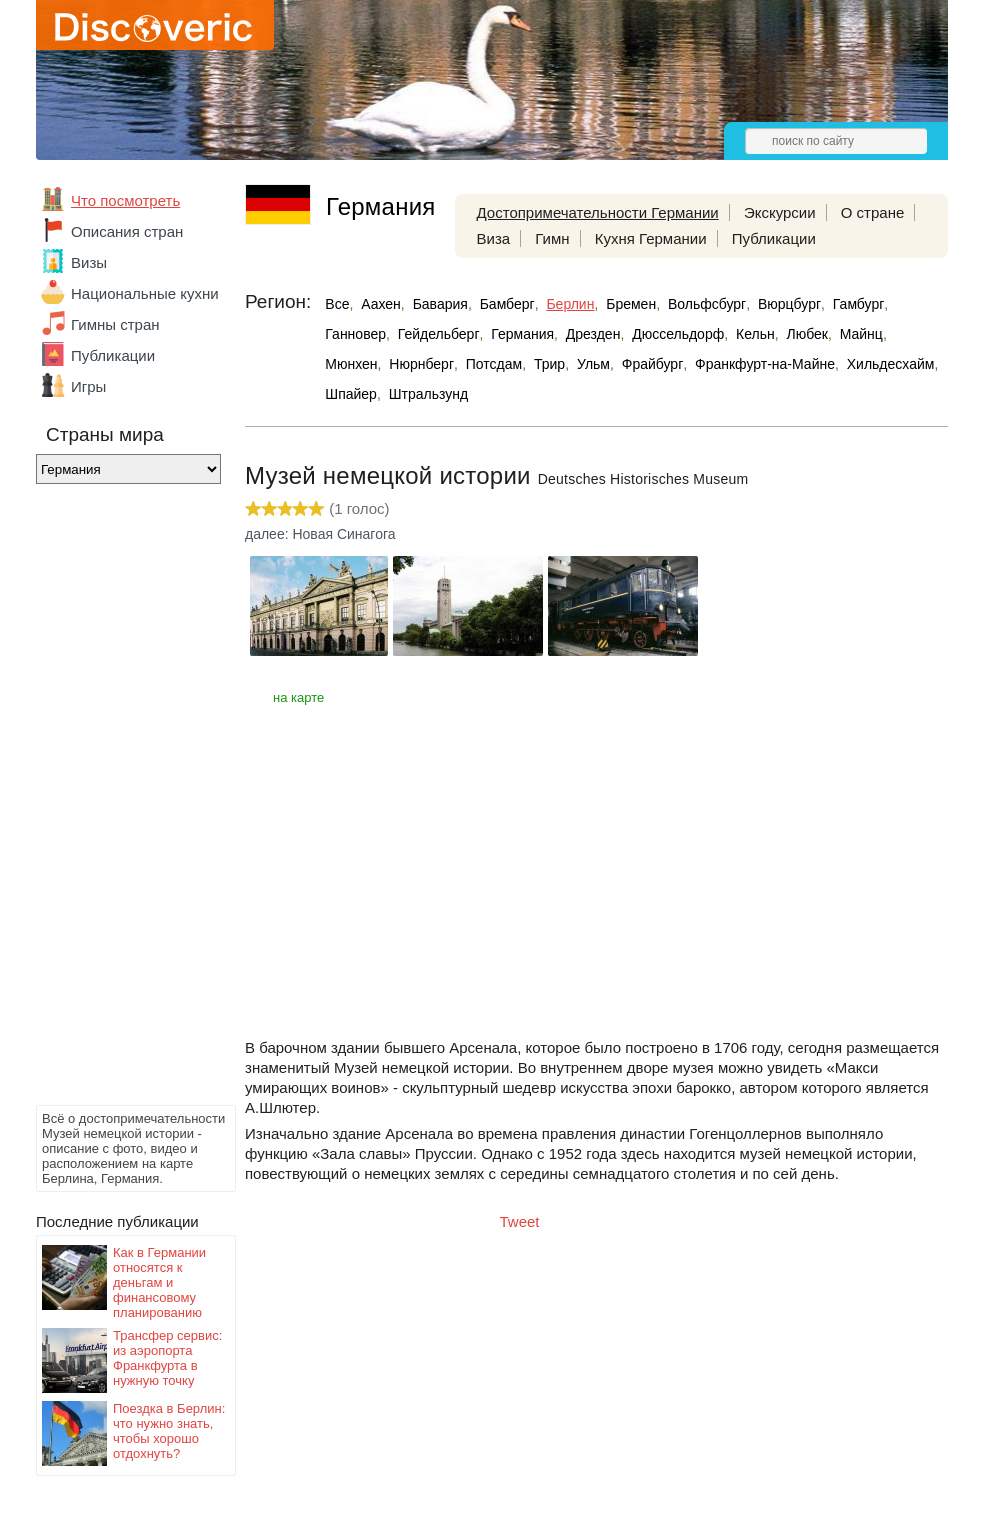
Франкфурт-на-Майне (765, 364)
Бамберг (507, 304)
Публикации (113, 355)
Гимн (552, 238)
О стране (873, 212)
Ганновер (355, 334)
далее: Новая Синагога (320, 534)
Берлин (570, 304)
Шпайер (351, 394)
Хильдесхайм (891, 364)
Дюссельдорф (678, 334)
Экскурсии (780, 212)
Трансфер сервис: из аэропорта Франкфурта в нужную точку (167, 1358)
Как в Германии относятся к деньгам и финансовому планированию (159, 1282)
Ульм (593, 364)
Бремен (631, 304)
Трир (549, 364)
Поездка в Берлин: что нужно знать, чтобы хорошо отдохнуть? (169, 1431)
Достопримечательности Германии (598, 212)
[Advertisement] (116, 800)
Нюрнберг (421, 364)
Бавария (440, 304)
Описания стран (127, 231)
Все (337, 304)
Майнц (861, 334)
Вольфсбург (707, 304)
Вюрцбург (789, 304)
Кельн (755, 334)
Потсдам (494, 364)
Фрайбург (652, 364)
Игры (88, 386)
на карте (298, 697)
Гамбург (859, 304)
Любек (806, 334)
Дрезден (593, 334)
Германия (522, 334)
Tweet (520, 1221)
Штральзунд (428, 394)
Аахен (381, 304)
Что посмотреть (125, 200)
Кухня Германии (651, 238)
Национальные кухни (145, 293)
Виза (494, 238)
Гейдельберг (439, 334)
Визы (89, 262)
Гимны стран (115, 324)
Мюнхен (351, 364)
